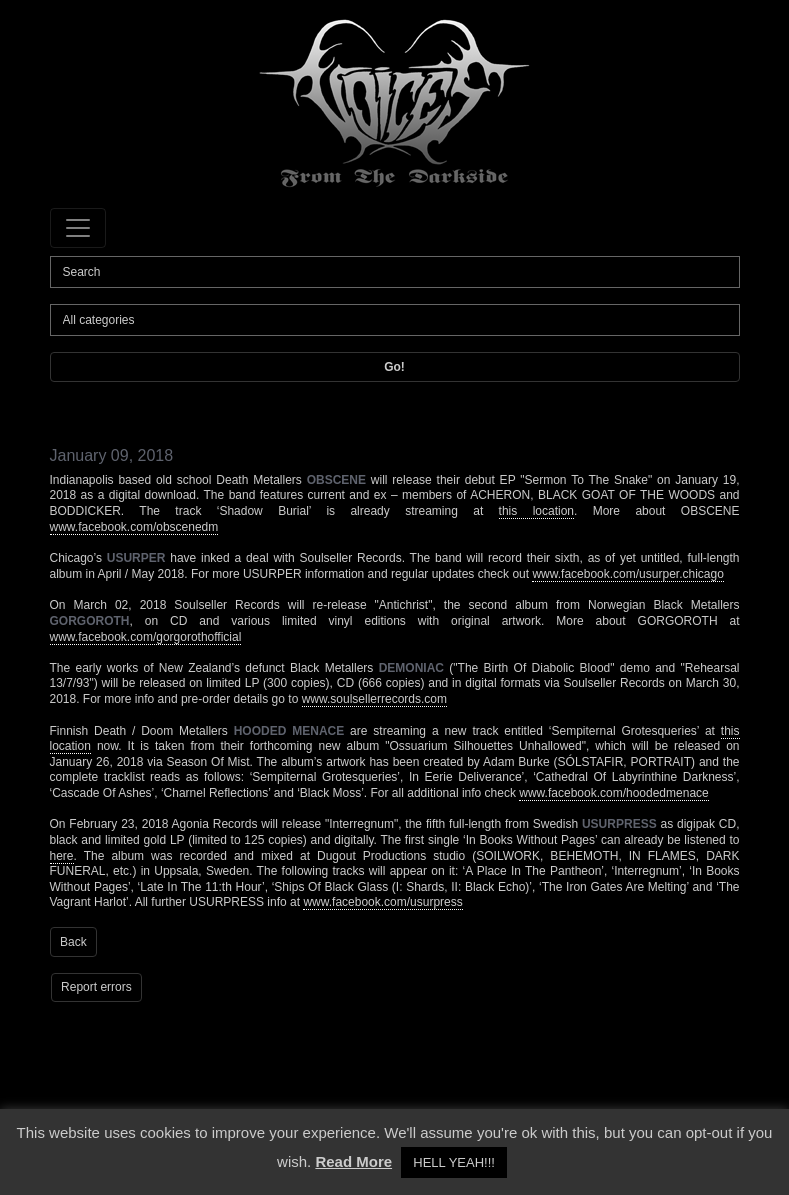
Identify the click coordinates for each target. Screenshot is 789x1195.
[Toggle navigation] (78, 228)
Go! (394, 367)
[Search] (395, 272)
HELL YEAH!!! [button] (454, 1162)
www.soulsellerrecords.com (374, 699)
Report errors (96, 987)
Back (73, 942)
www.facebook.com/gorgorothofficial (146, 637)
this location (536, 511)
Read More (353, 1161)
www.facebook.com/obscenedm (134, 527)
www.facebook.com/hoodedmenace (613, 793)
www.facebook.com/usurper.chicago (627, 574)
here (62, 856)
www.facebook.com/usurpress (382, 902)
